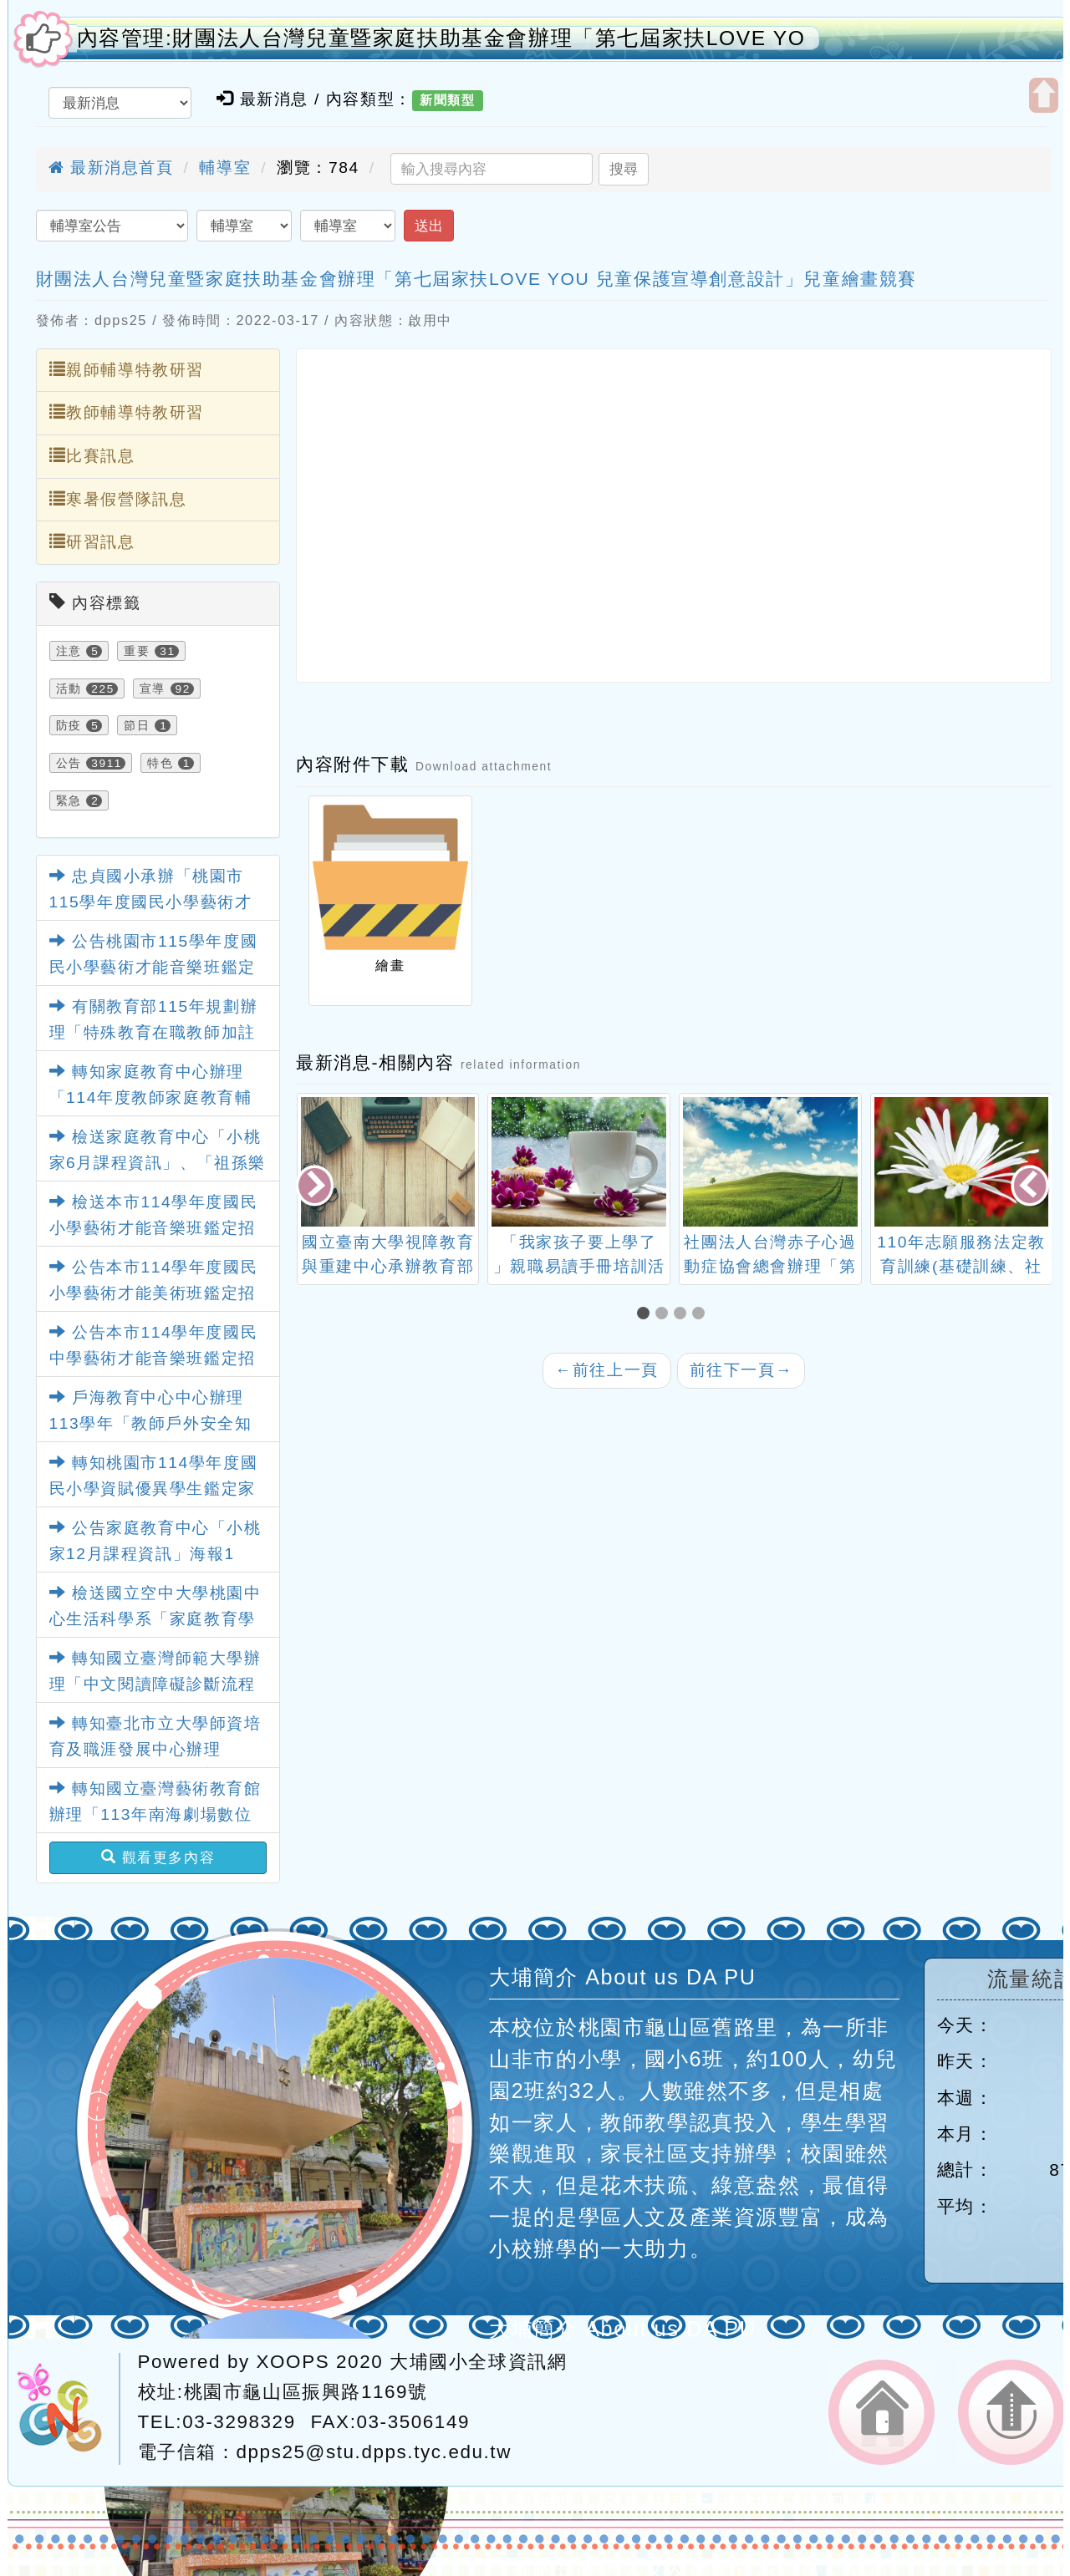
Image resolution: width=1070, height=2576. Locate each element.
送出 (429, 225)
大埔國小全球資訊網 (478, 2361)
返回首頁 (881, 2412)
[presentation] (316, 1188)
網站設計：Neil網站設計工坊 (68, 2409)
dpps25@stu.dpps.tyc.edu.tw (374, 2451)
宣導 (153, 688)
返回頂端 (1011, 2412)
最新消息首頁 (111, 167)
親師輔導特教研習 (126, 369)
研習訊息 (92, 541)
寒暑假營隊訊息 (118, 499)
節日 (137, 725)
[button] (646, 1315)
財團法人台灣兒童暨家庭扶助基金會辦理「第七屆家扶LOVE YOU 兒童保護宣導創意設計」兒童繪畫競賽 (476, 278)
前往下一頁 (741, 1370)
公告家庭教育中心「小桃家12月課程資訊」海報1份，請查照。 (155, 1553)
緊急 (69, 800)
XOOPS (293, 2361)
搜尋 (623, 168)
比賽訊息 (92, 455)
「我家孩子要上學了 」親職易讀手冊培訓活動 (579, 1266)
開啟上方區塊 (1043, 95)
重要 (137, 651)
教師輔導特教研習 (126, 412)
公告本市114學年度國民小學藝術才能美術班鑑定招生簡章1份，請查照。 (153, 1292)
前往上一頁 (607, 1370)
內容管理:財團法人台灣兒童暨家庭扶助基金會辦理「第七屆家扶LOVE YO (441, 38)
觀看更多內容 (158, 1857)
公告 (69, 763)
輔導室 (225, 167)
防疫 (69, 725)
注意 (69, 651)
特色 (160, 763)
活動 (69, 688)
